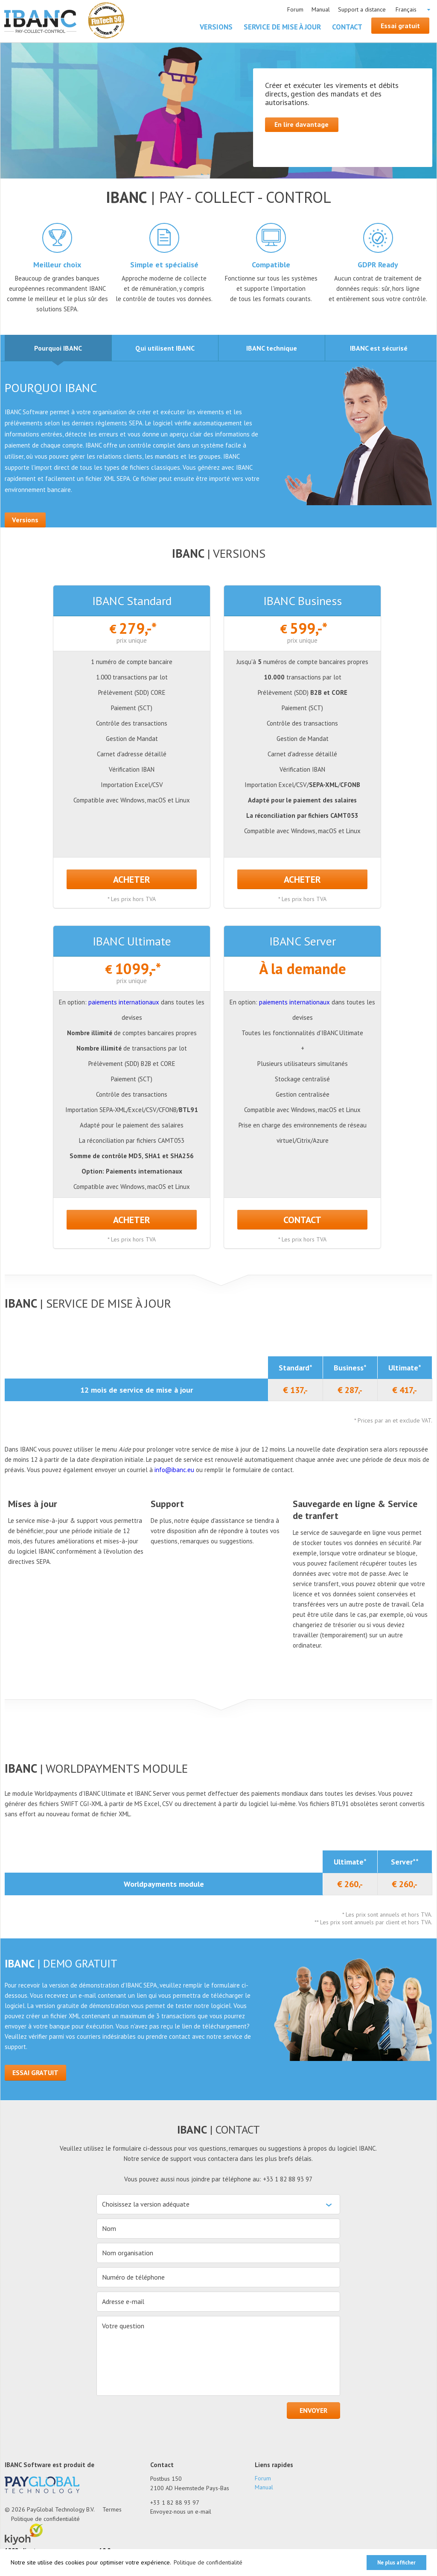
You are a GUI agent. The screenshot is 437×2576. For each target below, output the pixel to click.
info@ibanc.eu (174, 1470)
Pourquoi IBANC (58, 352)
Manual (321, 9)
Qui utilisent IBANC (165, 352)
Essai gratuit (401, 25)
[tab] (58, 348)
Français (406, 9)
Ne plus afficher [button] (396, 2562)
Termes (112, 2510)
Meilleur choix (57, 264)
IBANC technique (271, 352)
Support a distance (362, 9)
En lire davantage (302, 124)
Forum (295, 9)
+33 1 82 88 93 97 (174, 2503)
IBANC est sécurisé (379, 352)
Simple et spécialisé (164, 264)
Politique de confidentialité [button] (208, 2562)
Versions (217, 27)
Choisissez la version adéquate (145, 2204)
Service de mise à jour (283, 27)
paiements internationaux (123, 1002)
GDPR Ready (378, 264)
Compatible (271, 264)
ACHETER (131, 880)
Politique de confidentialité (45, 2519)
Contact (348, 27)
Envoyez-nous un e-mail (180, 2512)
